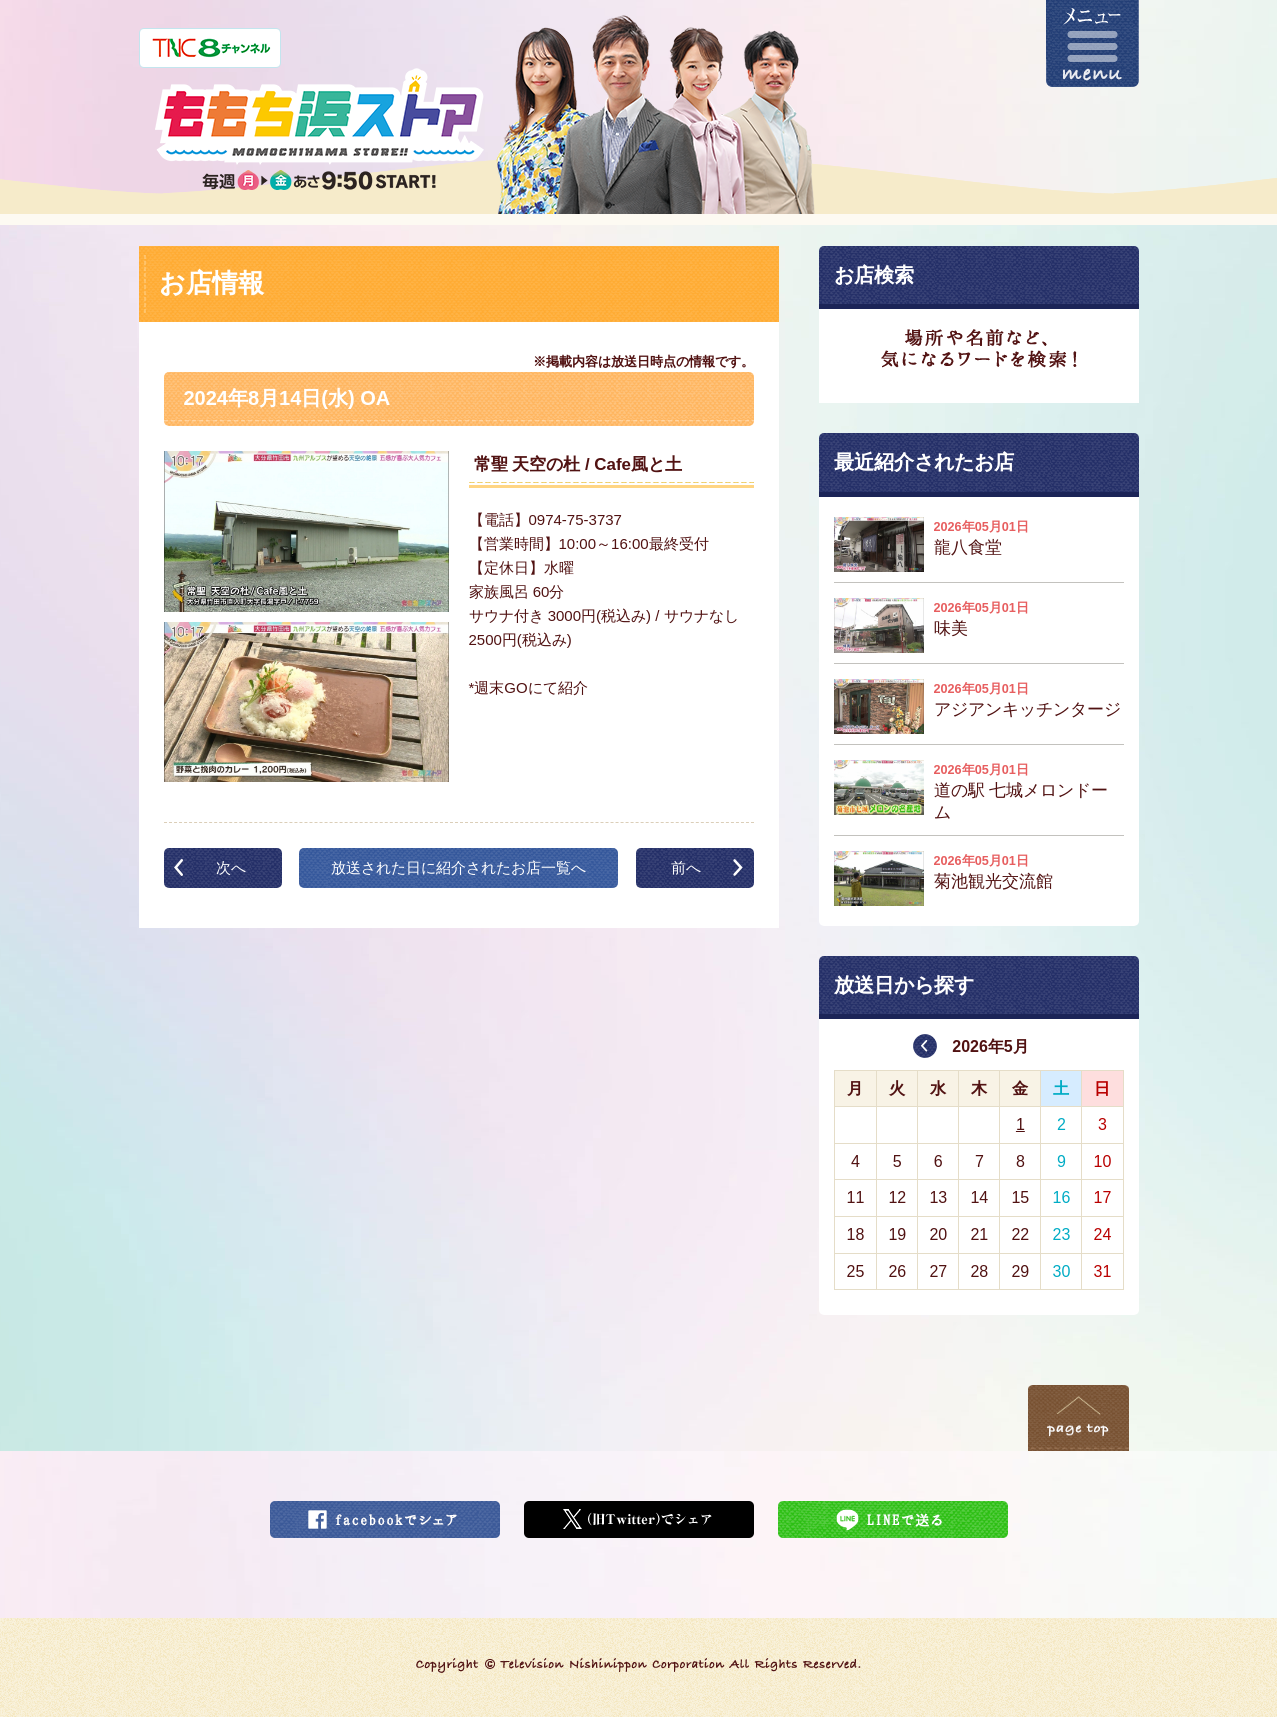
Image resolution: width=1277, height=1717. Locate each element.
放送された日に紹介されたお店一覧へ (458, 867)
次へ (231, 867)
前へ (686, 867)
